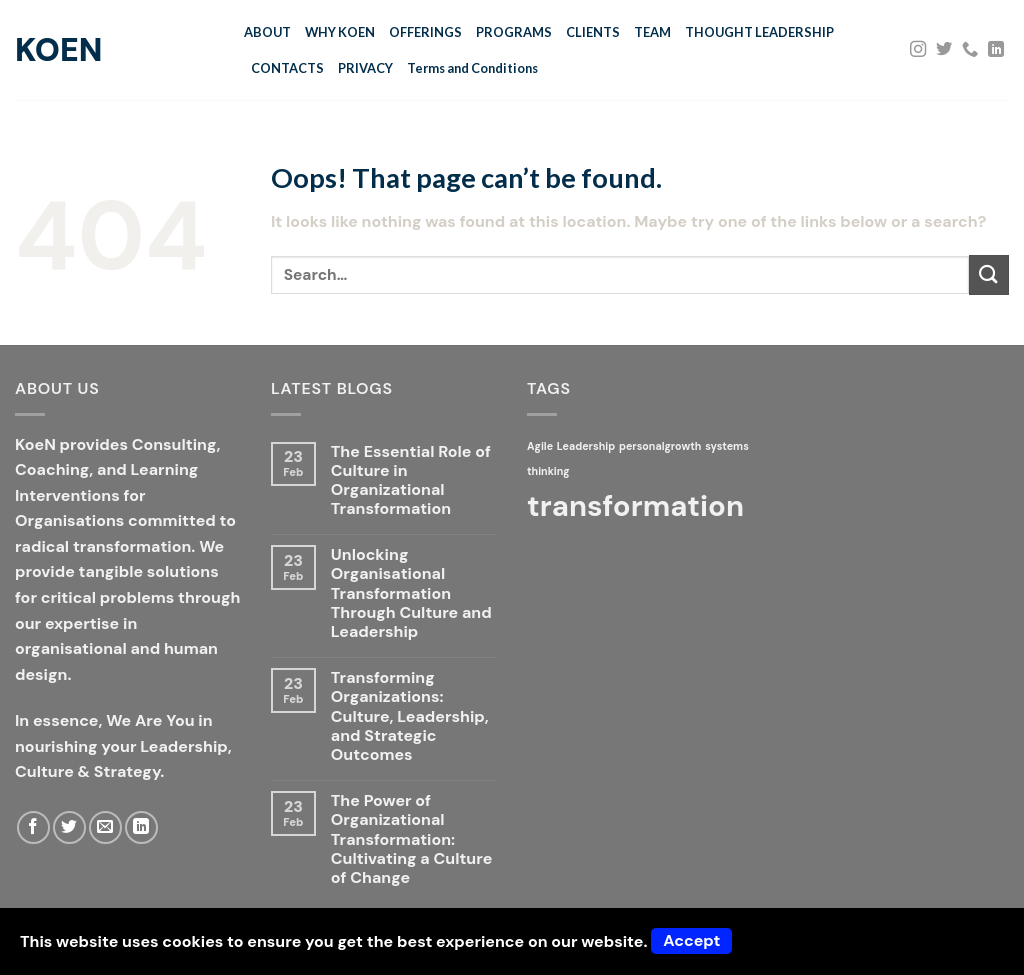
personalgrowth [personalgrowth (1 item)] (660, 446)
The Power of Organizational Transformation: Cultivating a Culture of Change (411, 839)
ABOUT (267, 32)
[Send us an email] (105, 827)
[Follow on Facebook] (33, 827)
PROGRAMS (514, 32)
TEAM (652, 32)
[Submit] (989, 274)
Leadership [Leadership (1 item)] (586, 446)
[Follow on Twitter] (944, 50)
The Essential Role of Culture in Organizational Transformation (411, 480)
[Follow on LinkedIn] (996, 50)
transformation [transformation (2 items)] (635, 506)
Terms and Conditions (472, 68)
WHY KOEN (340, 32)
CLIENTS (593, 32)
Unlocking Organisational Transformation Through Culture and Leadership (411, 593)
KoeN (58, 50)
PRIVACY (365, 68)
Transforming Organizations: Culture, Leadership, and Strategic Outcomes (410, 716)
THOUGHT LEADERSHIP (759, 32)
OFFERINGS (425, 32)
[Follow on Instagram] (918, 50)
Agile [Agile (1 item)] (540, 446)
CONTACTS (287, 68)
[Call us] (970, 50)
